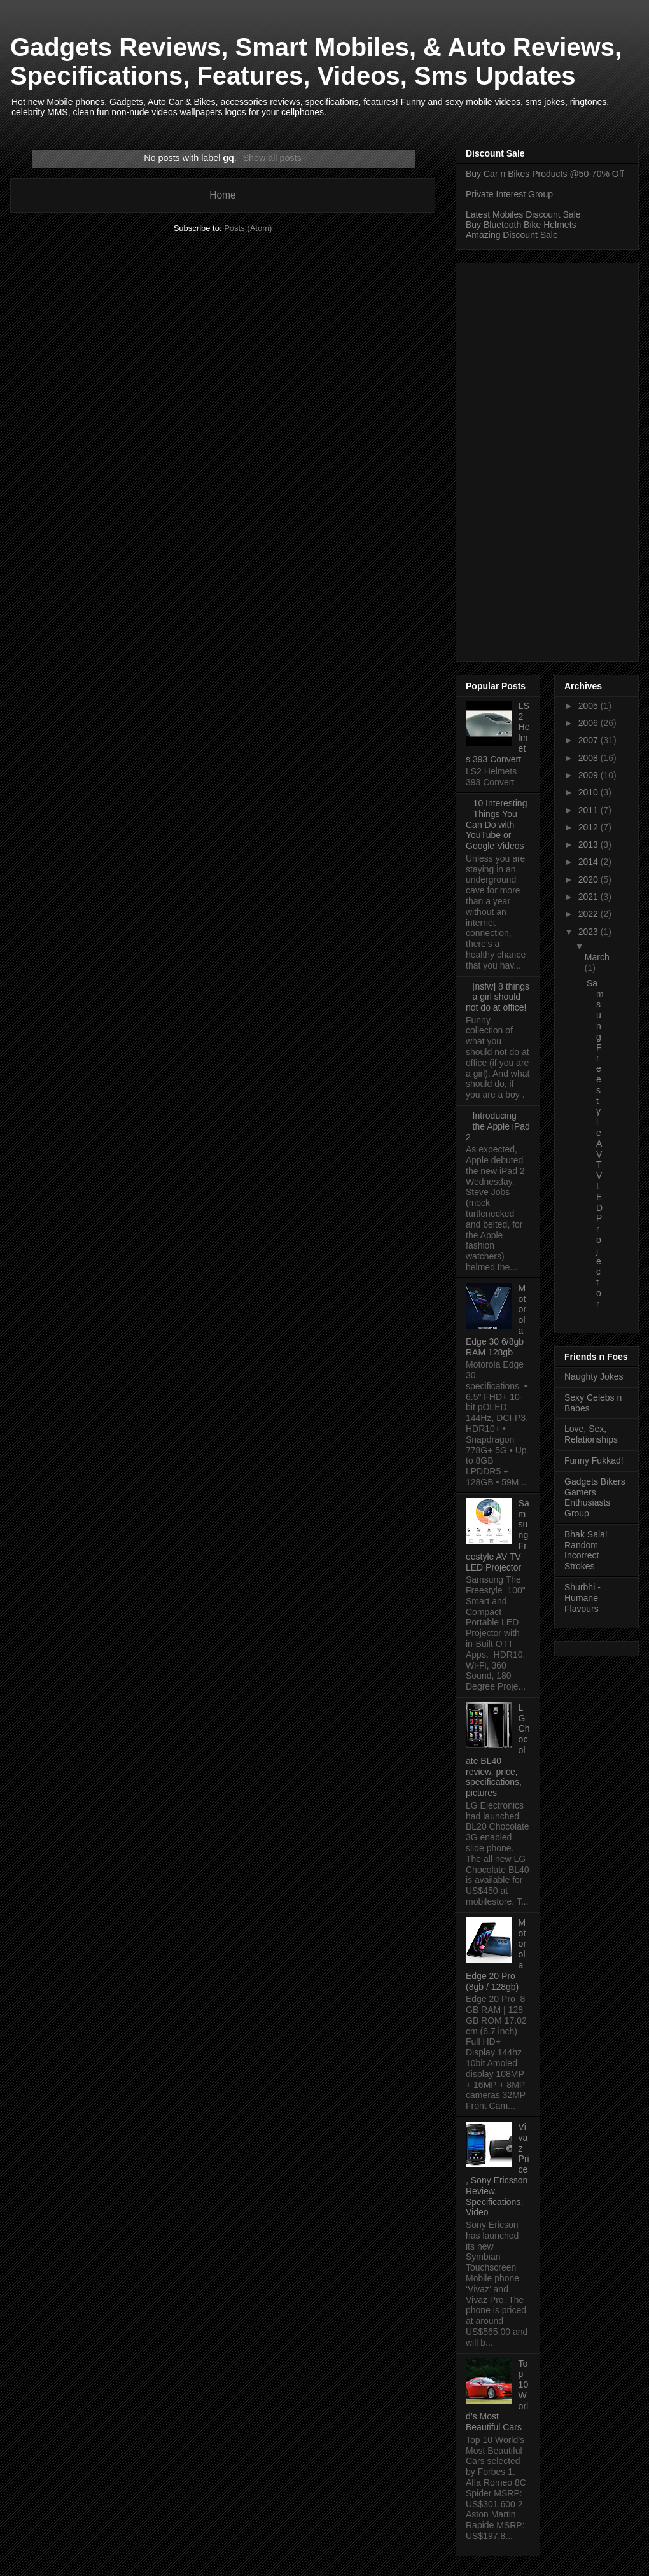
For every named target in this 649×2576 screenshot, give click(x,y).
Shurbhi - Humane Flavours (582, 1598)
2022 (589, 914)
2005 (589, 706)
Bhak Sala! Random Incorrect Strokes (586, 1550)
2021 (589, 897)
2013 (589, 844)
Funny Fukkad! (594, 1460)
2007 (589, 740)
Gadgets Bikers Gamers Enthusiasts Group (594, 1497)
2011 (589, 810)
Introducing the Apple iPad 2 (498, 1126)
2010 (589, 792)
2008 (589, 758)
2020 (589, 879)
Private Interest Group (509, 194)
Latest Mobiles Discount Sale (523, 214)
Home (222, 195)
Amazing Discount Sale (512, 235)
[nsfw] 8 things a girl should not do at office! (497, 997)
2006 (589, 723)
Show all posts (271, 158)
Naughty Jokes (594, 1376)
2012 (589, 827)
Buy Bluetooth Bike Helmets (521, 225)
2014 (589, 862)
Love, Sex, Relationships (591, 1434)
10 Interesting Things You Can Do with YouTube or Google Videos (496, 824)
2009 (589, 775)
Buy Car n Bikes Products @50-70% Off (545, 174)
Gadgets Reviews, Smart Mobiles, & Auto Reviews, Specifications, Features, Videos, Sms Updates (316, 61)
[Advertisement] (533, 459)
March (597, 957)
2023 (589, 932)
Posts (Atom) (248, 228)
